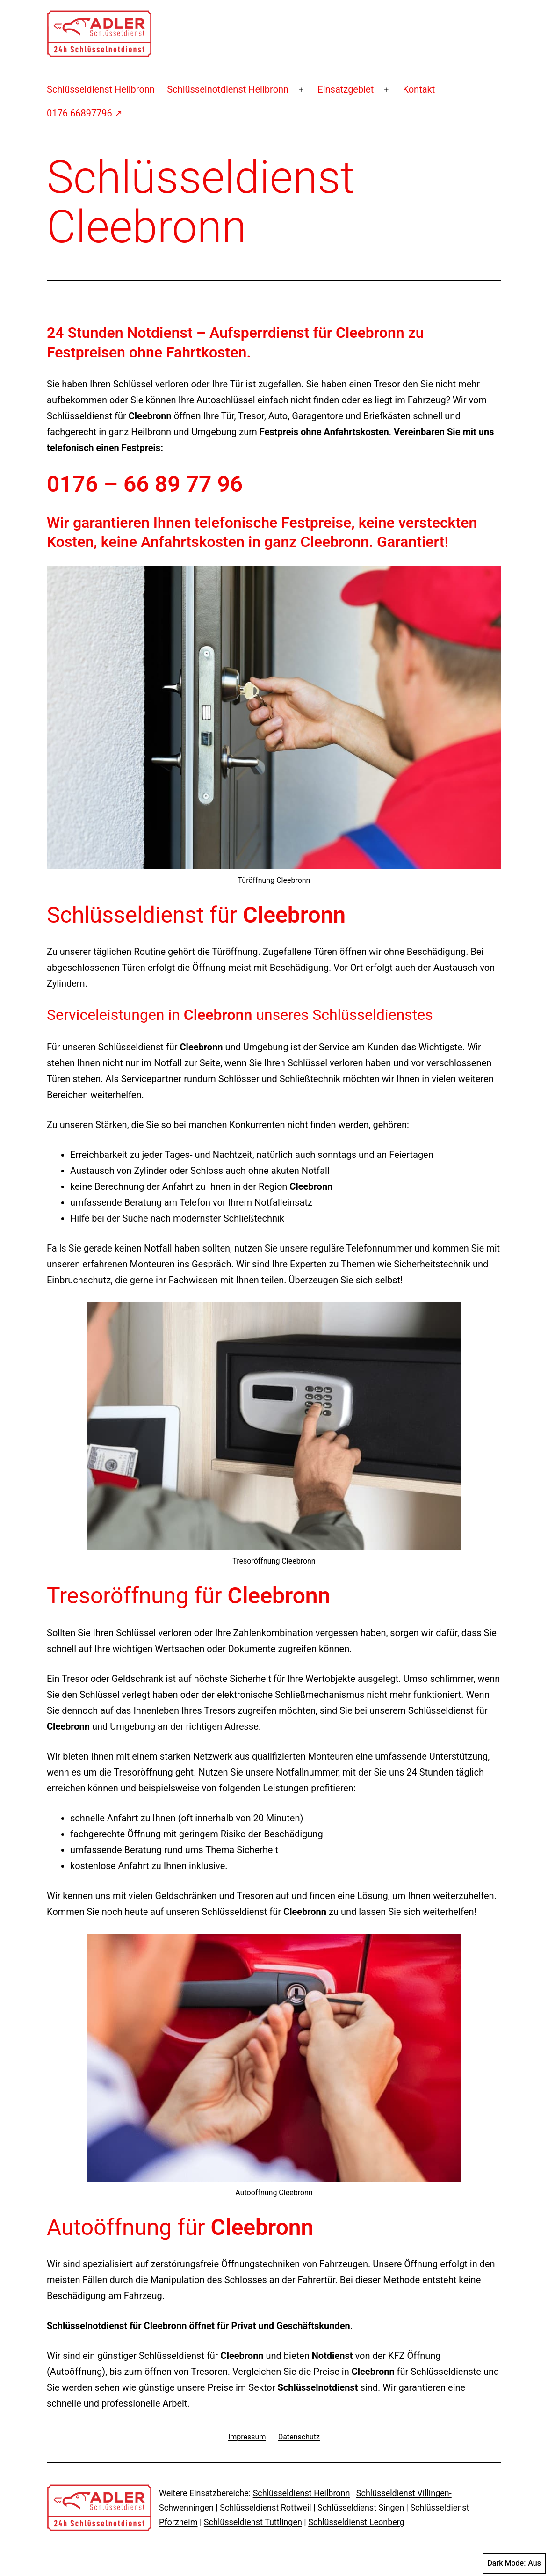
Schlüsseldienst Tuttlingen (253, 2522)
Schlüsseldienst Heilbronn (101, 89)
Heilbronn (151, 431)
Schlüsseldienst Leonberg (356, 2522)
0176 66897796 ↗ (85, 113)
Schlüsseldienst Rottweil (265, 2507)
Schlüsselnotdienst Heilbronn (227, 89)
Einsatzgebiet (345, 89)
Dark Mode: (514, 2563)
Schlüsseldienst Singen (360, 2507)
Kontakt (419, 89)
